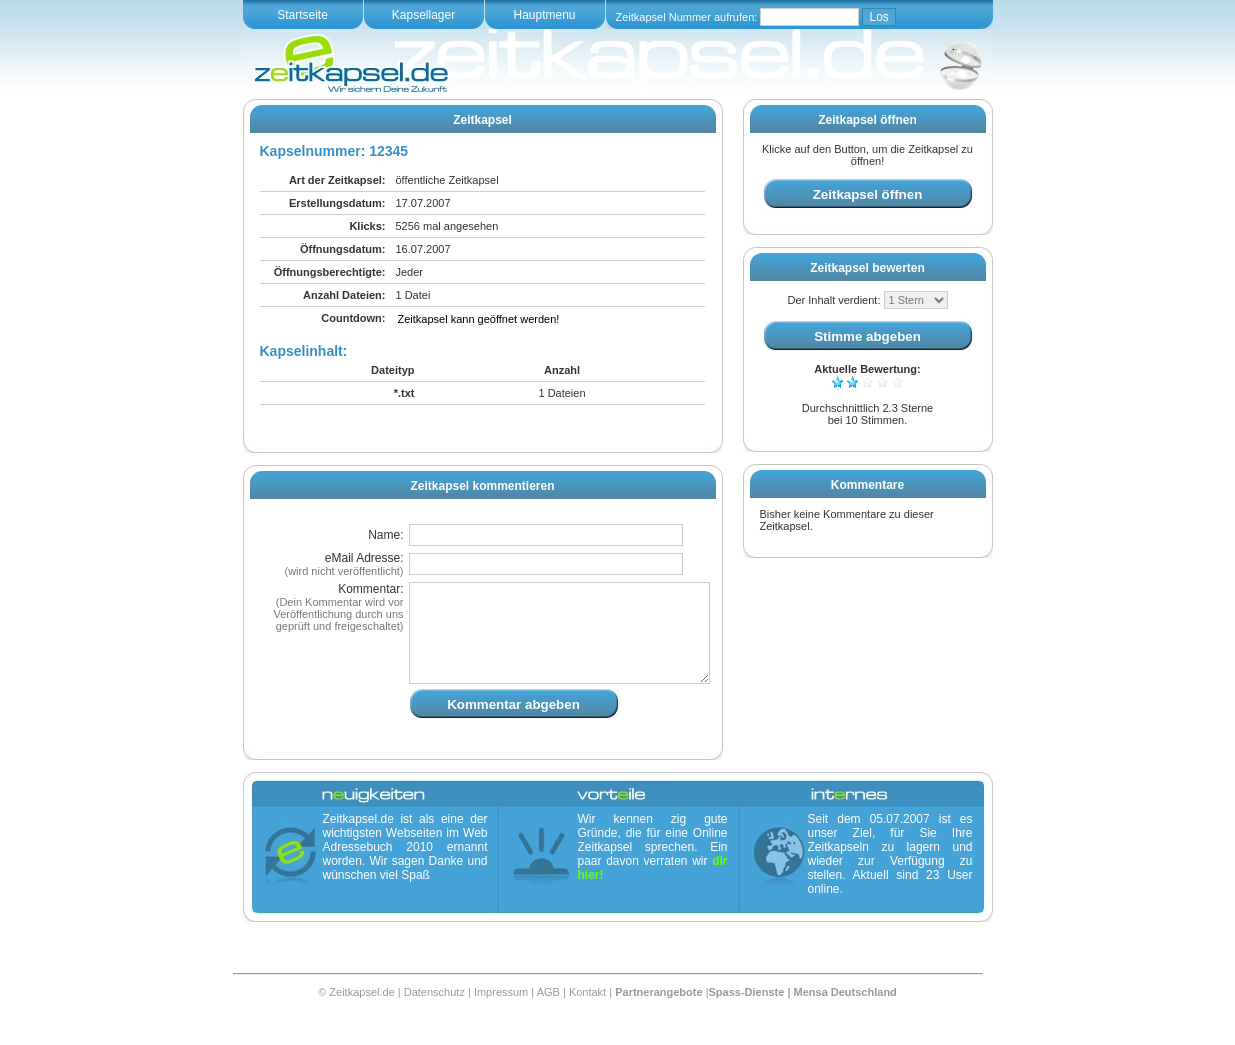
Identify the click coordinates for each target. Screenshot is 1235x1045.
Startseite (302, 15)
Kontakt (587, 1016)
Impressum (501, 1016)
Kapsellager (423, 15)
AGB (548, 1016)
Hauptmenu (544, 15)
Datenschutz (434, 1016)
